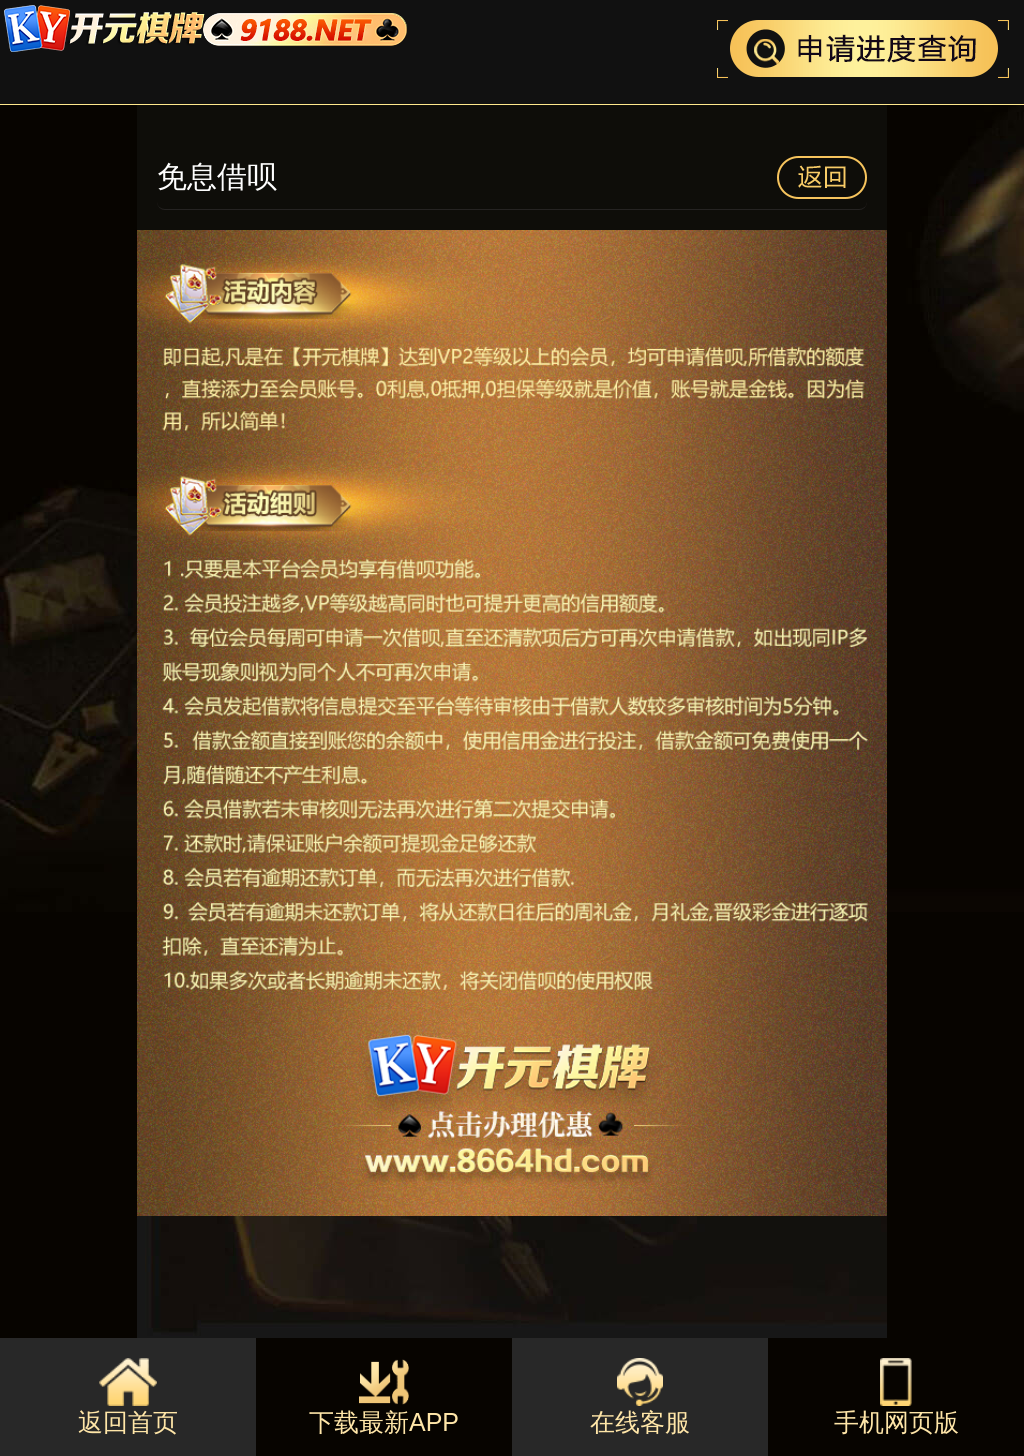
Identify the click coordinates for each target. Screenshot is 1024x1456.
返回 (822, 177)
